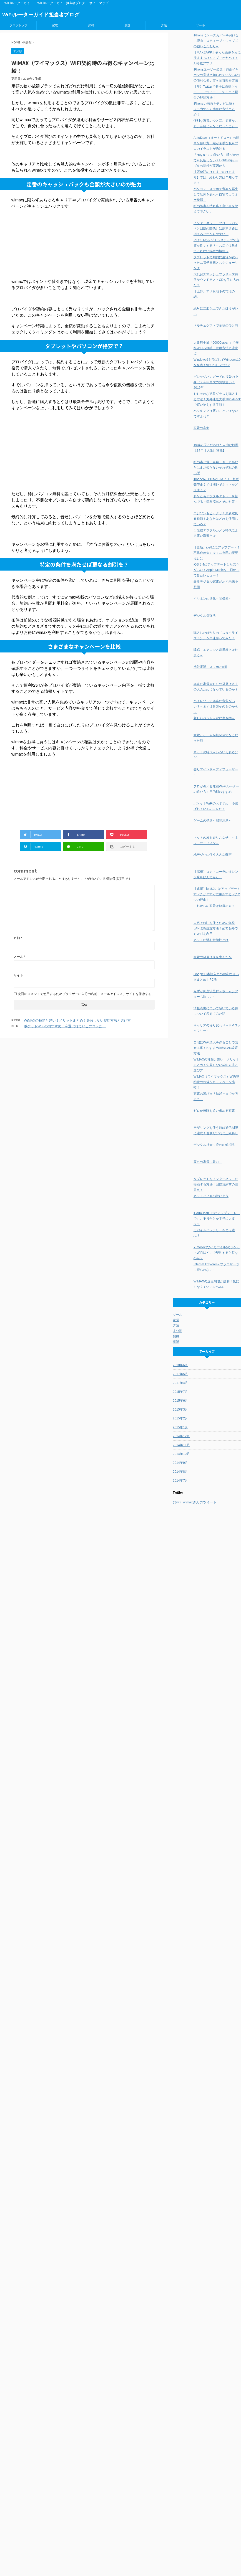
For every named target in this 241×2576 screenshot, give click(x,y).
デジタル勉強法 (204, 615)
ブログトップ (18, 25)
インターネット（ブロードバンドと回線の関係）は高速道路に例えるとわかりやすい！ (215, 228)
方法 (164, 25)
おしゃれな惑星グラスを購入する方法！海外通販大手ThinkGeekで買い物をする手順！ (217, 399)
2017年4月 (180, 1383)
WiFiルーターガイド (18, 3)
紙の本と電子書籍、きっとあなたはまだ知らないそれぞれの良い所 (215, 467)
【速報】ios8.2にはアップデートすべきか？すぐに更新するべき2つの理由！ (216, 894)
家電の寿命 (201, 428)
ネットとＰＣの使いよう (210, 1196)
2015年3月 (180, 1409)
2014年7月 (180, 1480)
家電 (55, 25)
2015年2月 (180, 1418)
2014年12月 (181, 1436)
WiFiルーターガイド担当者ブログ (61, 3)
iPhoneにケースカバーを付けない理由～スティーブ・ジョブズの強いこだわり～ (215, 40)
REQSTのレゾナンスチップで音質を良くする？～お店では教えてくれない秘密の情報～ (216, 245)
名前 (18, 938)
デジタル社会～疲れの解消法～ (215, 1145)
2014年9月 (180, 1462)
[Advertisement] (84, 246)
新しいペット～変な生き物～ (214, 718)
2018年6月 (180, 1365)
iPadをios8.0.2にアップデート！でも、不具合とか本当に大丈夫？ (216, 1218)
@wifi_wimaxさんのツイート (195, 1502)
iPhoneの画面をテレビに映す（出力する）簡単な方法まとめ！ (214, 109)
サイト (18, 975)
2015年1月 (180, 1427)
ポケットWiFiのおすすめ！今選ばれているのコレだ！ (65, 1026)
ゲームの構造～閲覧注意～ (212, 820)
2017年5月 (180, 1374)
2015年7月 (180, 1391)
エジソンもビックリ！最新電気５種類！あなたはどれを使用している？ (215, 518)
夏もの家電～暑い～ (207, 1162)
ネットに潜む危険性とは (210, 940)
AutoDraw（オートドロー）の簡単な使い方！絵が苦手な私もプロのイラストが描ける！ (216, 143)
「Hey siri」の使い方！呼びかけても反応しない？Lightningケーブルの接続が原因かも (216, 160)
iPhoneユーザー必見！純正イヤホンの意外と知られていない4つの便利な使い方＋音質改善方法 (216, 75)
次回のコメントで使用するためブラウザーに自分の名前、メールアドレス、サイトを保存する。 (86, 994)
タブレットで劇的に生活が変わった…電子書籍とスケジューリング (215, 262)
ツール (200, 25)
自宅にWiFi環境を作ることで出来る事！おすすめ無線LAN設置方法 (215, 1048)
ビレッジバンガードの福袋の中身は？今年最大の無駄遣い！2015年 (215, 382)
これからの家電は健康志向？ (214, 906)
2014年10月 (181, 1454)
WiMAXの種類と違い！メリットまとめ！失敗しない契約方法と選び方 (77, 1020)
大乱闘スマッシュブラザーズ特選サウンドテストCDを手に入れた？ (216, 279)
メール (19, 956)
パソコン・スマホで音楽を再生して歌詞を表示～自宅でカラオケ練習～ (215, 194)
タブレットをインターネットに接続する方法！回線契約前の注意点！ (215, 1184)
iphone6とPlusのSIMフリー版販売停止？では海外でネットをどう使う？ (216, 484)
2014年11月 (181, 1445)
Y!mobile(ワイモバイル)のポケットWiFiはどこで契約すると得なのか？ (216, 1252)
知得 (91, 25)
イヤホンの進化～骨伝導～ (212, 598)
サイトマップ (98, 3)
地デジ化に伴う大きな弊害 (212, 854)
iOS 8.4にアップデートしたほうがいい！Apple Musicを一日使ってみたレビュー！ (216, 570)
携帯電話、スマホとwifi (210, 667)
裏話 (128, 25)
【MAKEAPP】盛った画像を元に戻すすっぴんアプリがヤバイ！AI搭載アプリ (217, 58)
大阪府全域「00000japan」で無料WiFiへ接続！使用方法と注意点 (216, 348)
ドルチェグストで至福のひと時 (215, 325)
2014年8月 (180, 1471)
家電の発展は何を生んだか (212, 957)
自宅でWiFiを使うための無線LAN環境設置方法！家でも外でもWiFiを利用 (215, 928)
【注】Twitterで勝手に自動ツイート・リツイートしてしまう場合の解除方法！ (215, 92)
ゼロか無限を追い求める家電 (214, 1110)
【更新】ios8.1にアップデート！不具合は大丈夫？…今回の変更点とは (216, 553)
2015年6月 (180, 1400)
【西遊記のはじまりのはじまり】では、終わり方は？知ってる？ (215, 177)
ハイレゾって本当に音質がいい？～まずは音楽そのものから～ (215, 706)
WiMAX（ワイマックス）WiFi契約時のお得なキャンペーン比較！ (216, 1082)
